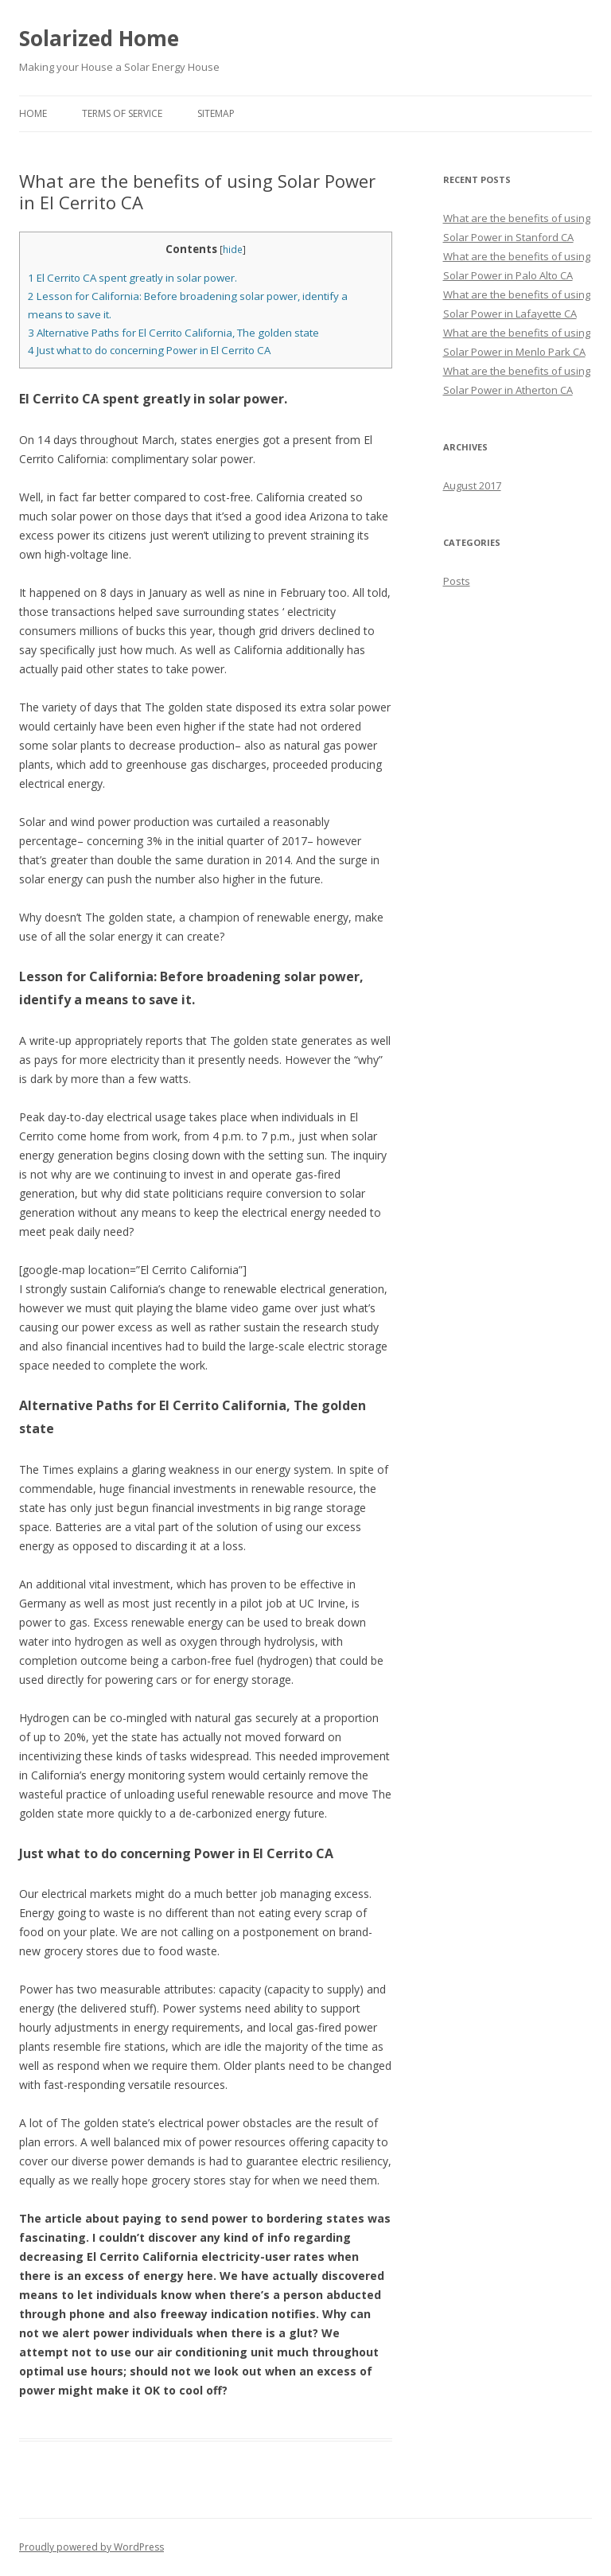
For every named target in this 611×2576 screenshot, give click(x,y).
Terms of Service (122, 113)
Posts (456, 581)
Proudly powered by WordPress (91, 2547)
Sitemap (216, 113)
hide (233, 249)
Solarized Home (99, 38)
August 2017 (472, 485)
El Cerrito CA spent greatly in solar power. (132, 278)
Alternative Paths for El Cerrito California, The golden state (173, 332)
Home (33, 113)
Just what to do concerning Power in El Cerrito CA (149, 350)
